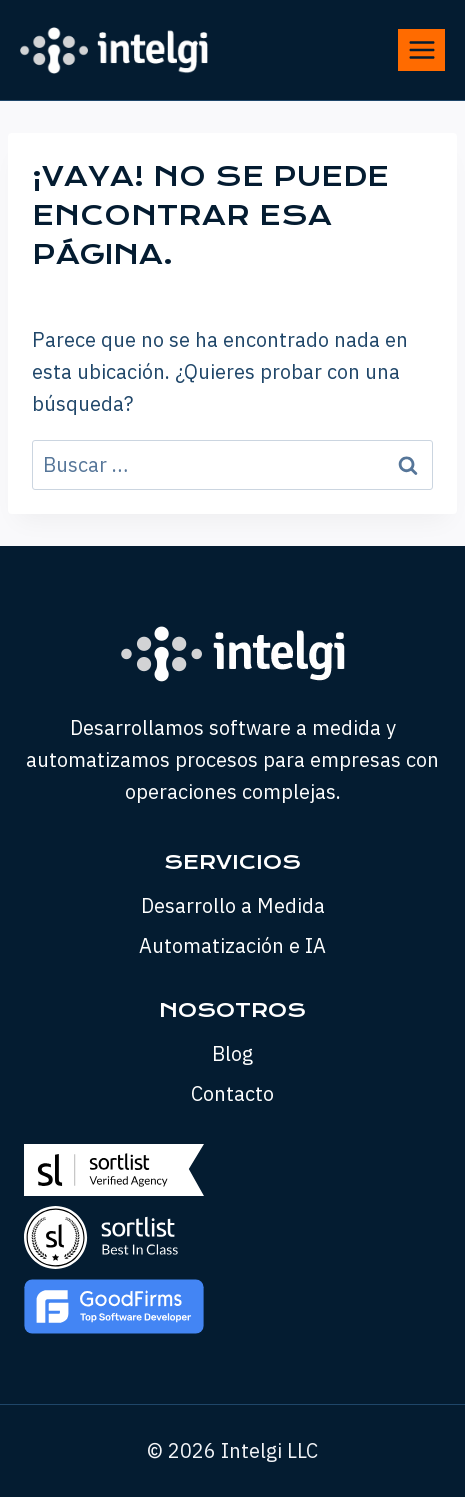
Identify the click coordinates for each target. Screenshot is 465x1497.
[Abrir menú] (421, 49)
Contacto (232, 1093)
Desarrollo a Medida (233, 905)
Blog (232, 1053)
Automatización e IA (232, 945)
